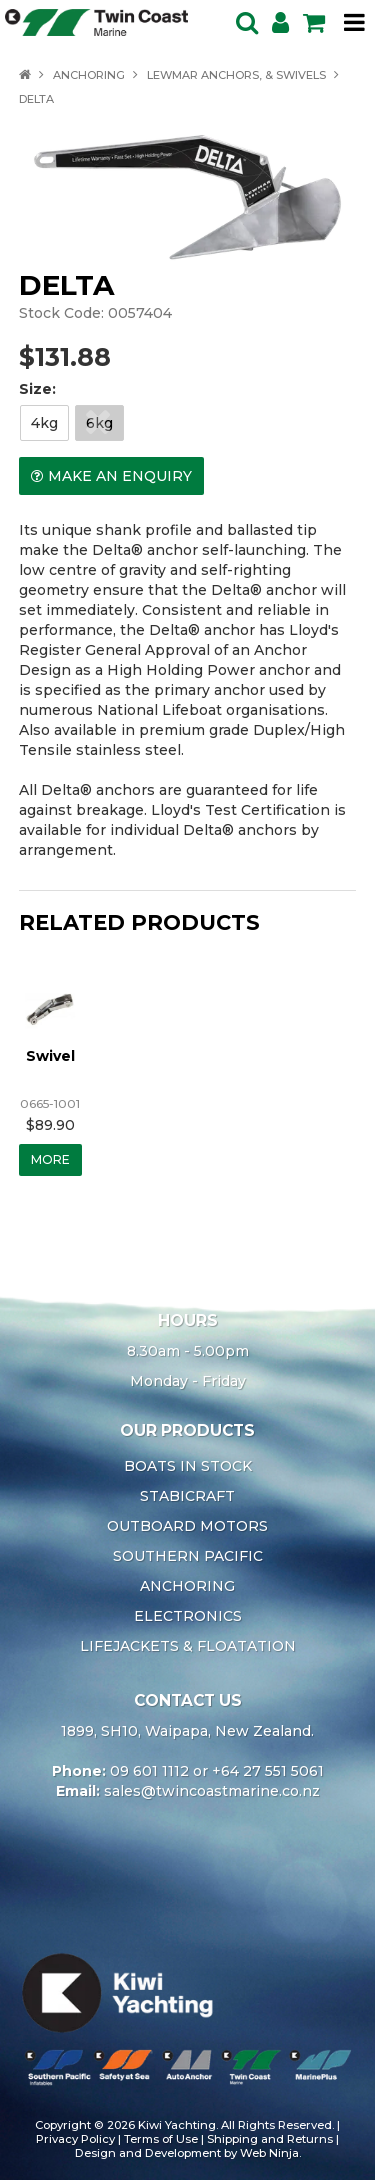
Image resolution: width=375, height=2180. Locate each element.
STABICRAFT (187, 1496)
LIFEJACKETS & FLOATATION (188, 1646)
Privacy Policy (75, 2139)
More (50, 1159)
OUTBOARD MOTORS (187, 1526)
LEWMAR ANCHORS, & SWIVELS (236, 75)
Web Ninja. (270, 2153)
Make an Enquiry (120, 476)
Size (35, 389)
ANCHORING (89, 75)
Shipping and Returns (270, 2139)
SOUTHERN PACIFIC (188, 1556)
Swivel (50, 1056)
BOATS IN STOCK (188, 1466)
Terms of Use (161, 2139)
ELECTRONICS (188, 1616)
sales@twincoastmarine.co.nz (212, 1791)
